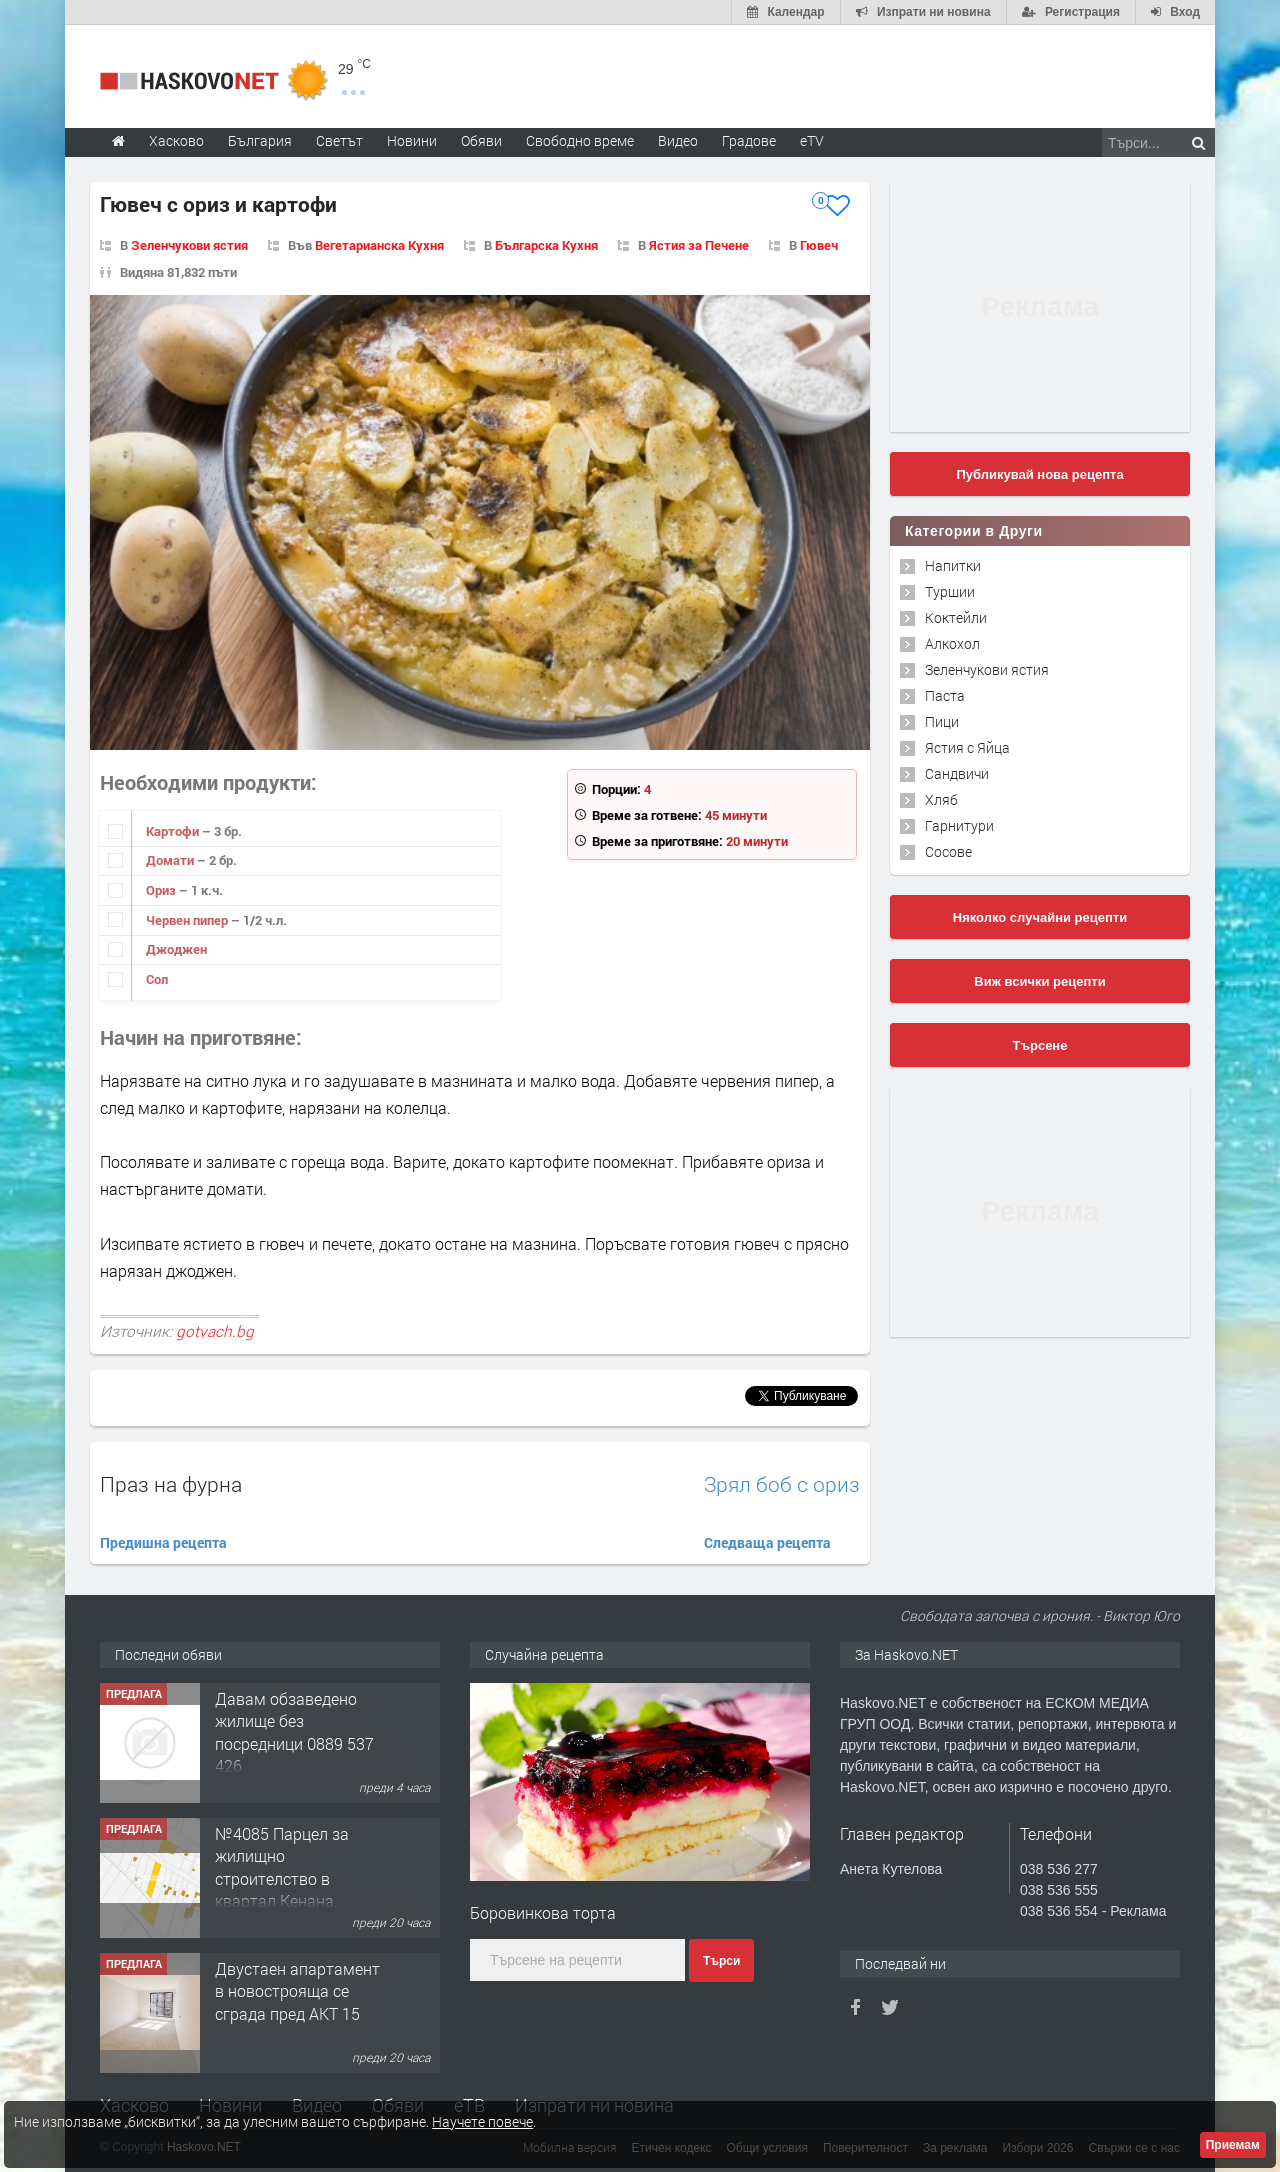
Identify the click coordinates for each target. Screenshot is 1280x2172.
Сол (157, 979)
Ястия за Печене (699, 245)
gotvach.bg (215, 1331)
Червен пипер (188, 920)
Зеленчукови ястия (189, 245)
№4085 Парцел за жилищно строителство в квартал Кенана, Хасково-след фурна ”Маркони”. (291, 1889)
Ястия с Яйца (967, 747)
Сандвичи (957, 773)
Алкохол (952, 643)
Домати (171, 860)
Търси (721, 1961)
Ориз (162, 890)
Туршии (950, 591)
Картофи (174, 831)
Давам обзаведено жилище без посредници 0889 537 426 (294, 1732)
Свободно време (580, 140)
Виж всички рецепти (1039, 981)
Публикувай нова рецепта (1039, 474)
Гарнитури (959, 825)
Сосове (948, 851)
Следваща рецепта (767, 1542)
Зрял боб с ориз (782, 1484)
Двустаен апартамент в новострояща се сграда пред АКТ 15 (297, 1991)
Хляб (941, 799)
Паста (945, 695)
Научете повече (482, 2121)
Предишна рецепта (163, 1542)
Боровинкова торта (543, 1912)
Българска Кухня (546, 245)
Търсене (1040, 1045)
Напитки (953, 565)
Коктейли (956, 617)
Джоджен (176, 949)
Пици (942, 721)
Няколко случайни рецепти (1040, 917)
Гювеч (819, 245)
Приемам (1233, 2145)
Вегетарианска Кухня (379, 245)
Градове (749, 140)
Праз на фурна (171, 1484)
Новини (412, 140)
